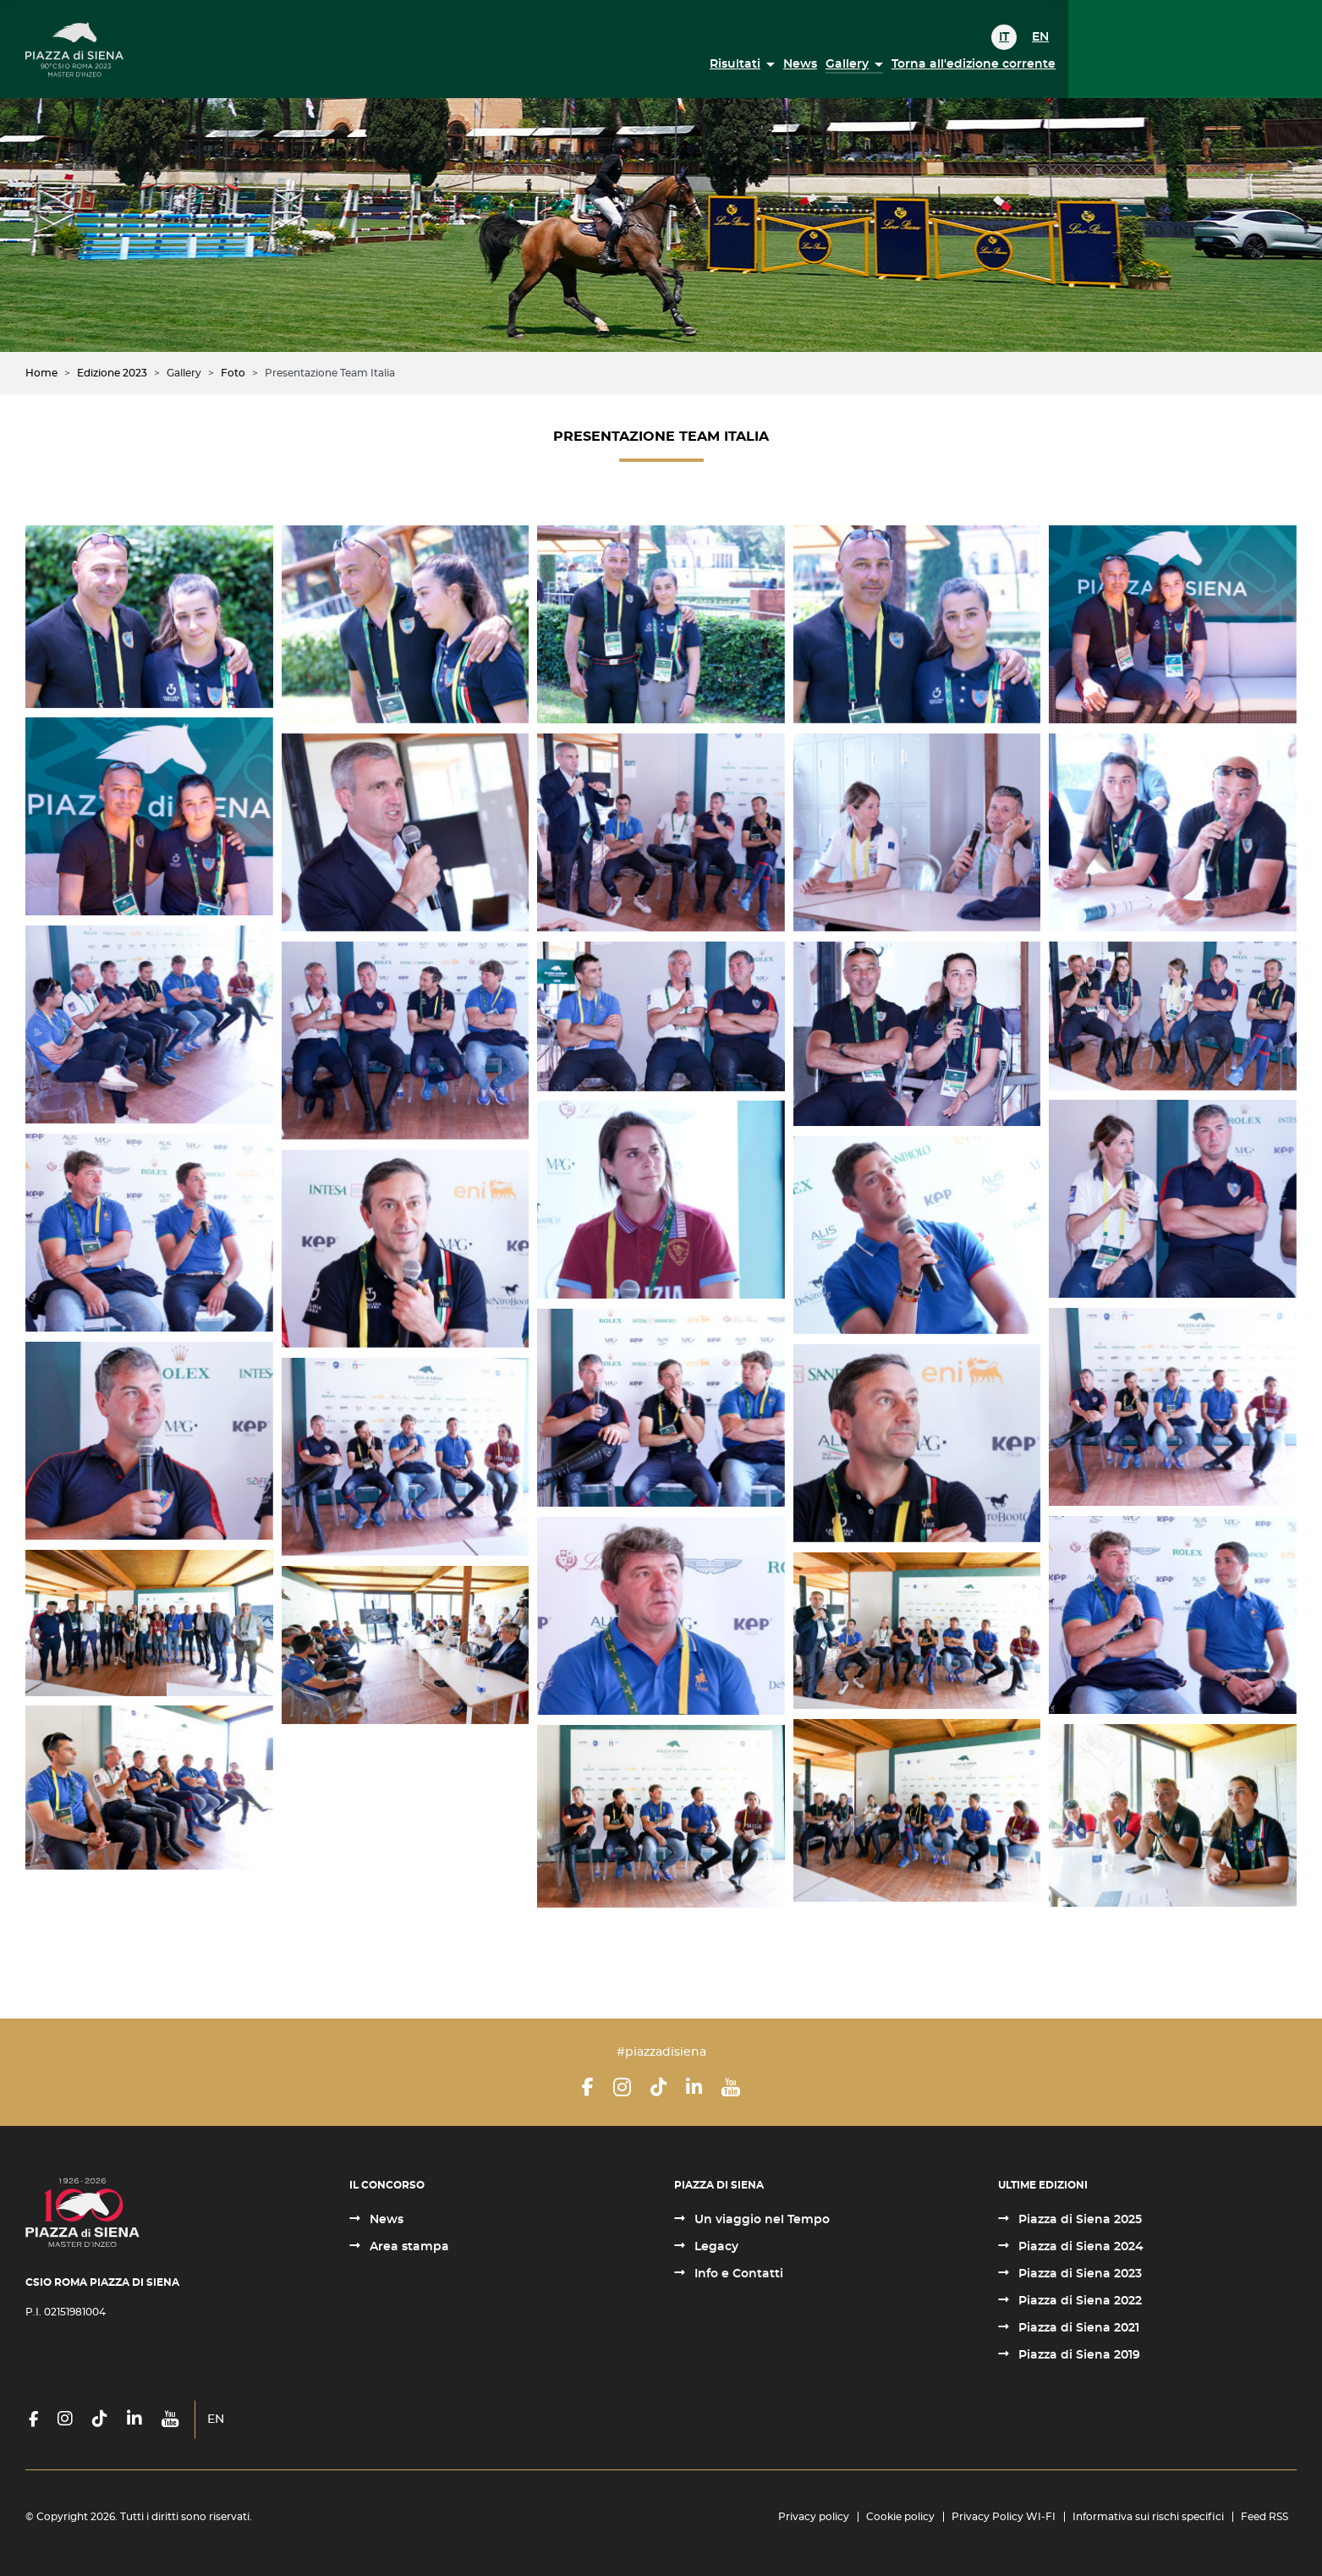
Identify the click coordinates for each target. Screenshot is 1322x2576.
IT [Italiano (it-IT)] (1004, 37)
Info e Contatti (737, 2274)
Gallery (847, 64)
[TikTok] (658, 2087)
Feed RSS (1264, 2517)
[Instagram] (622, 2087)
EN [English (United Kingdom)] (1040, 37)
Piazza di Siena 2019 (1077, 2355)
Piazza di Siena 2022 (1078, 2301)
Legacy (714, 2247)
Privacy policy (813, 2517)
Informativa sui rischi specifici (1148, 2517)
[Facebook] (588, 2087)
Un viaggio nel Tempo (760, 2220)
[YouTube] (730, 2087)
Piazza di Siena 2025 (1078, 2220)
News (800, 64)
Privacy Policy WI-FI (1004, 2517)
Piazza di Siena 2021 (1077, 2328)
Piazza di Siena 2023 (1078, 2274)
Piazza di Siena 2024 (1079, 2247)
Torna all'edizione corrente (973, 64)
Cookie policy (900, 2517)
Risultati (735, 64)
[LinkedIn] (694, 2087)
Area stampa (407, 2247)
